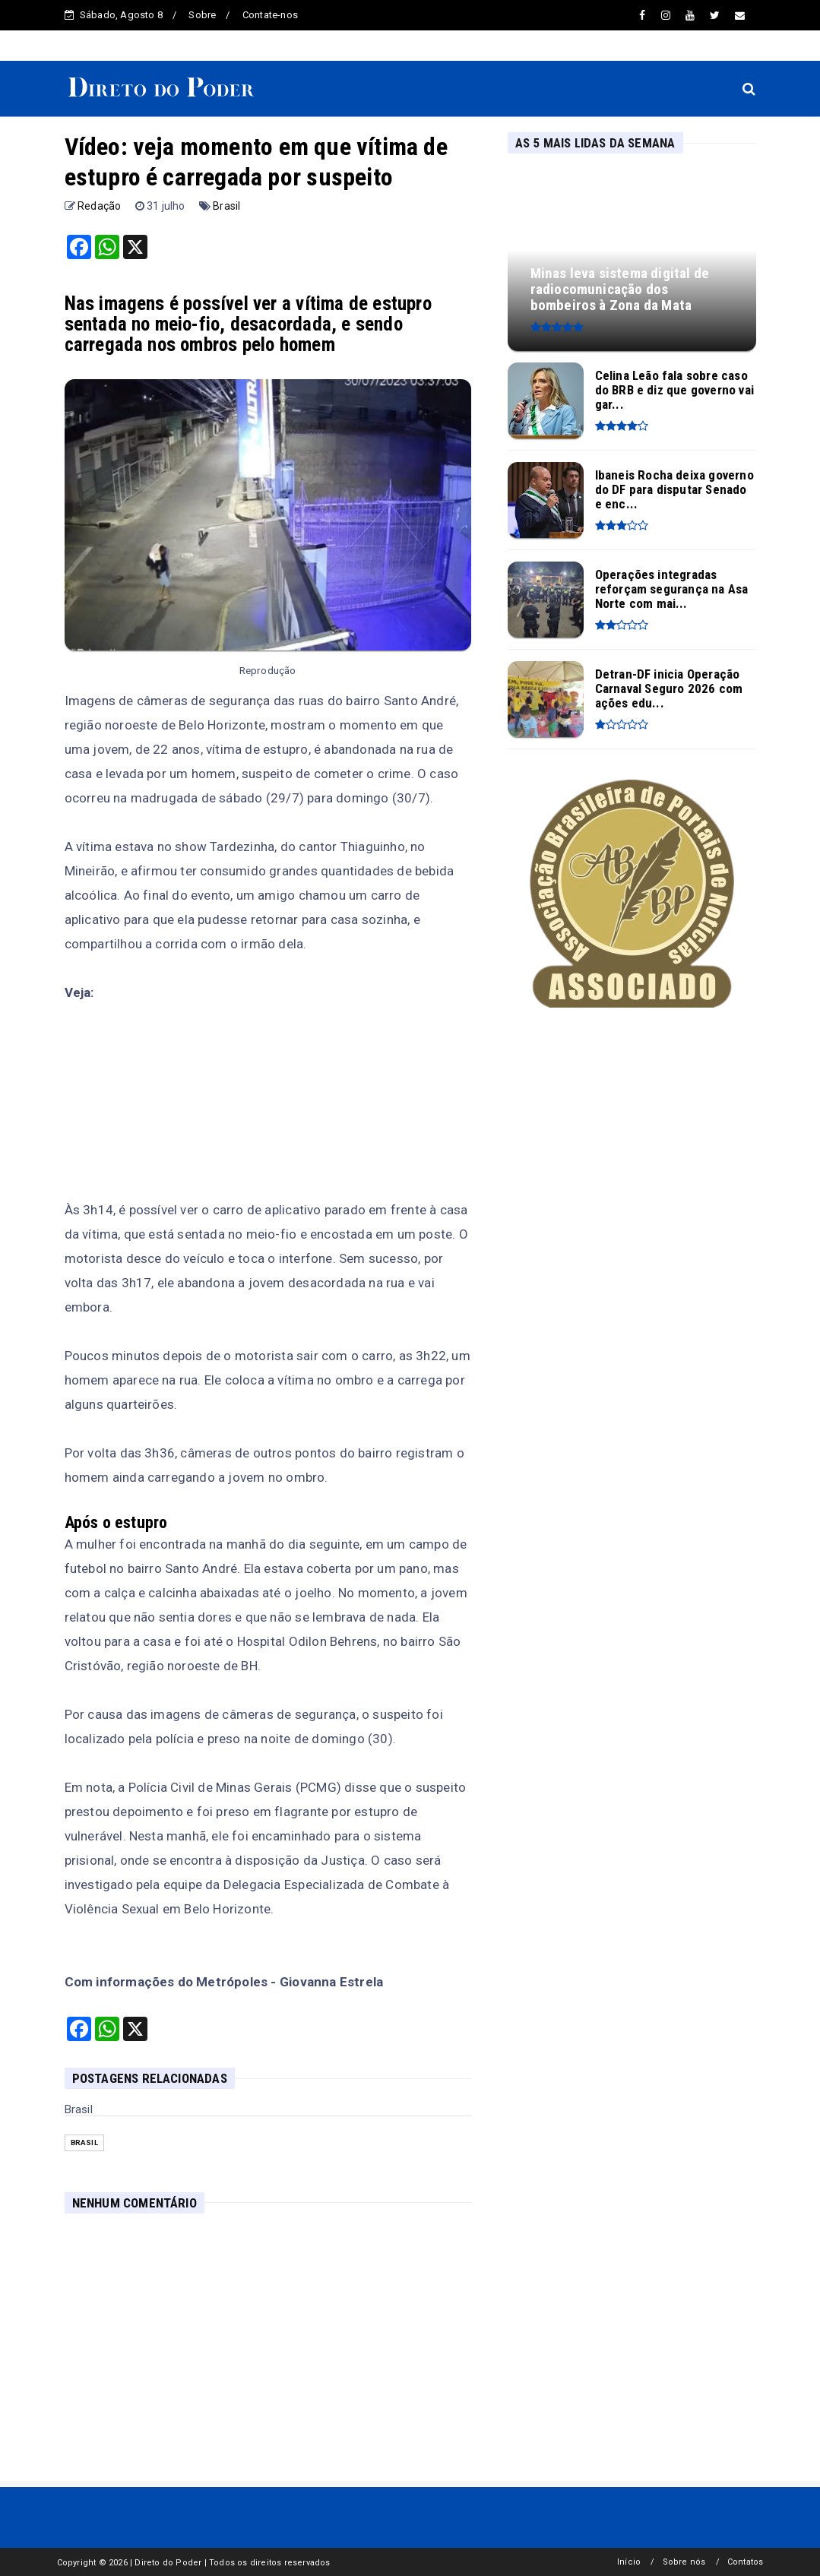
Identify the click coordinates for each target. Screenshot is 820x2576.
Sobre (202, 15)
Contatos (745, 2562)
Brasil (226, 206)
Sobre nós (684, 2562)
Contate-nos (270, 15)
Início (629, 2562)
